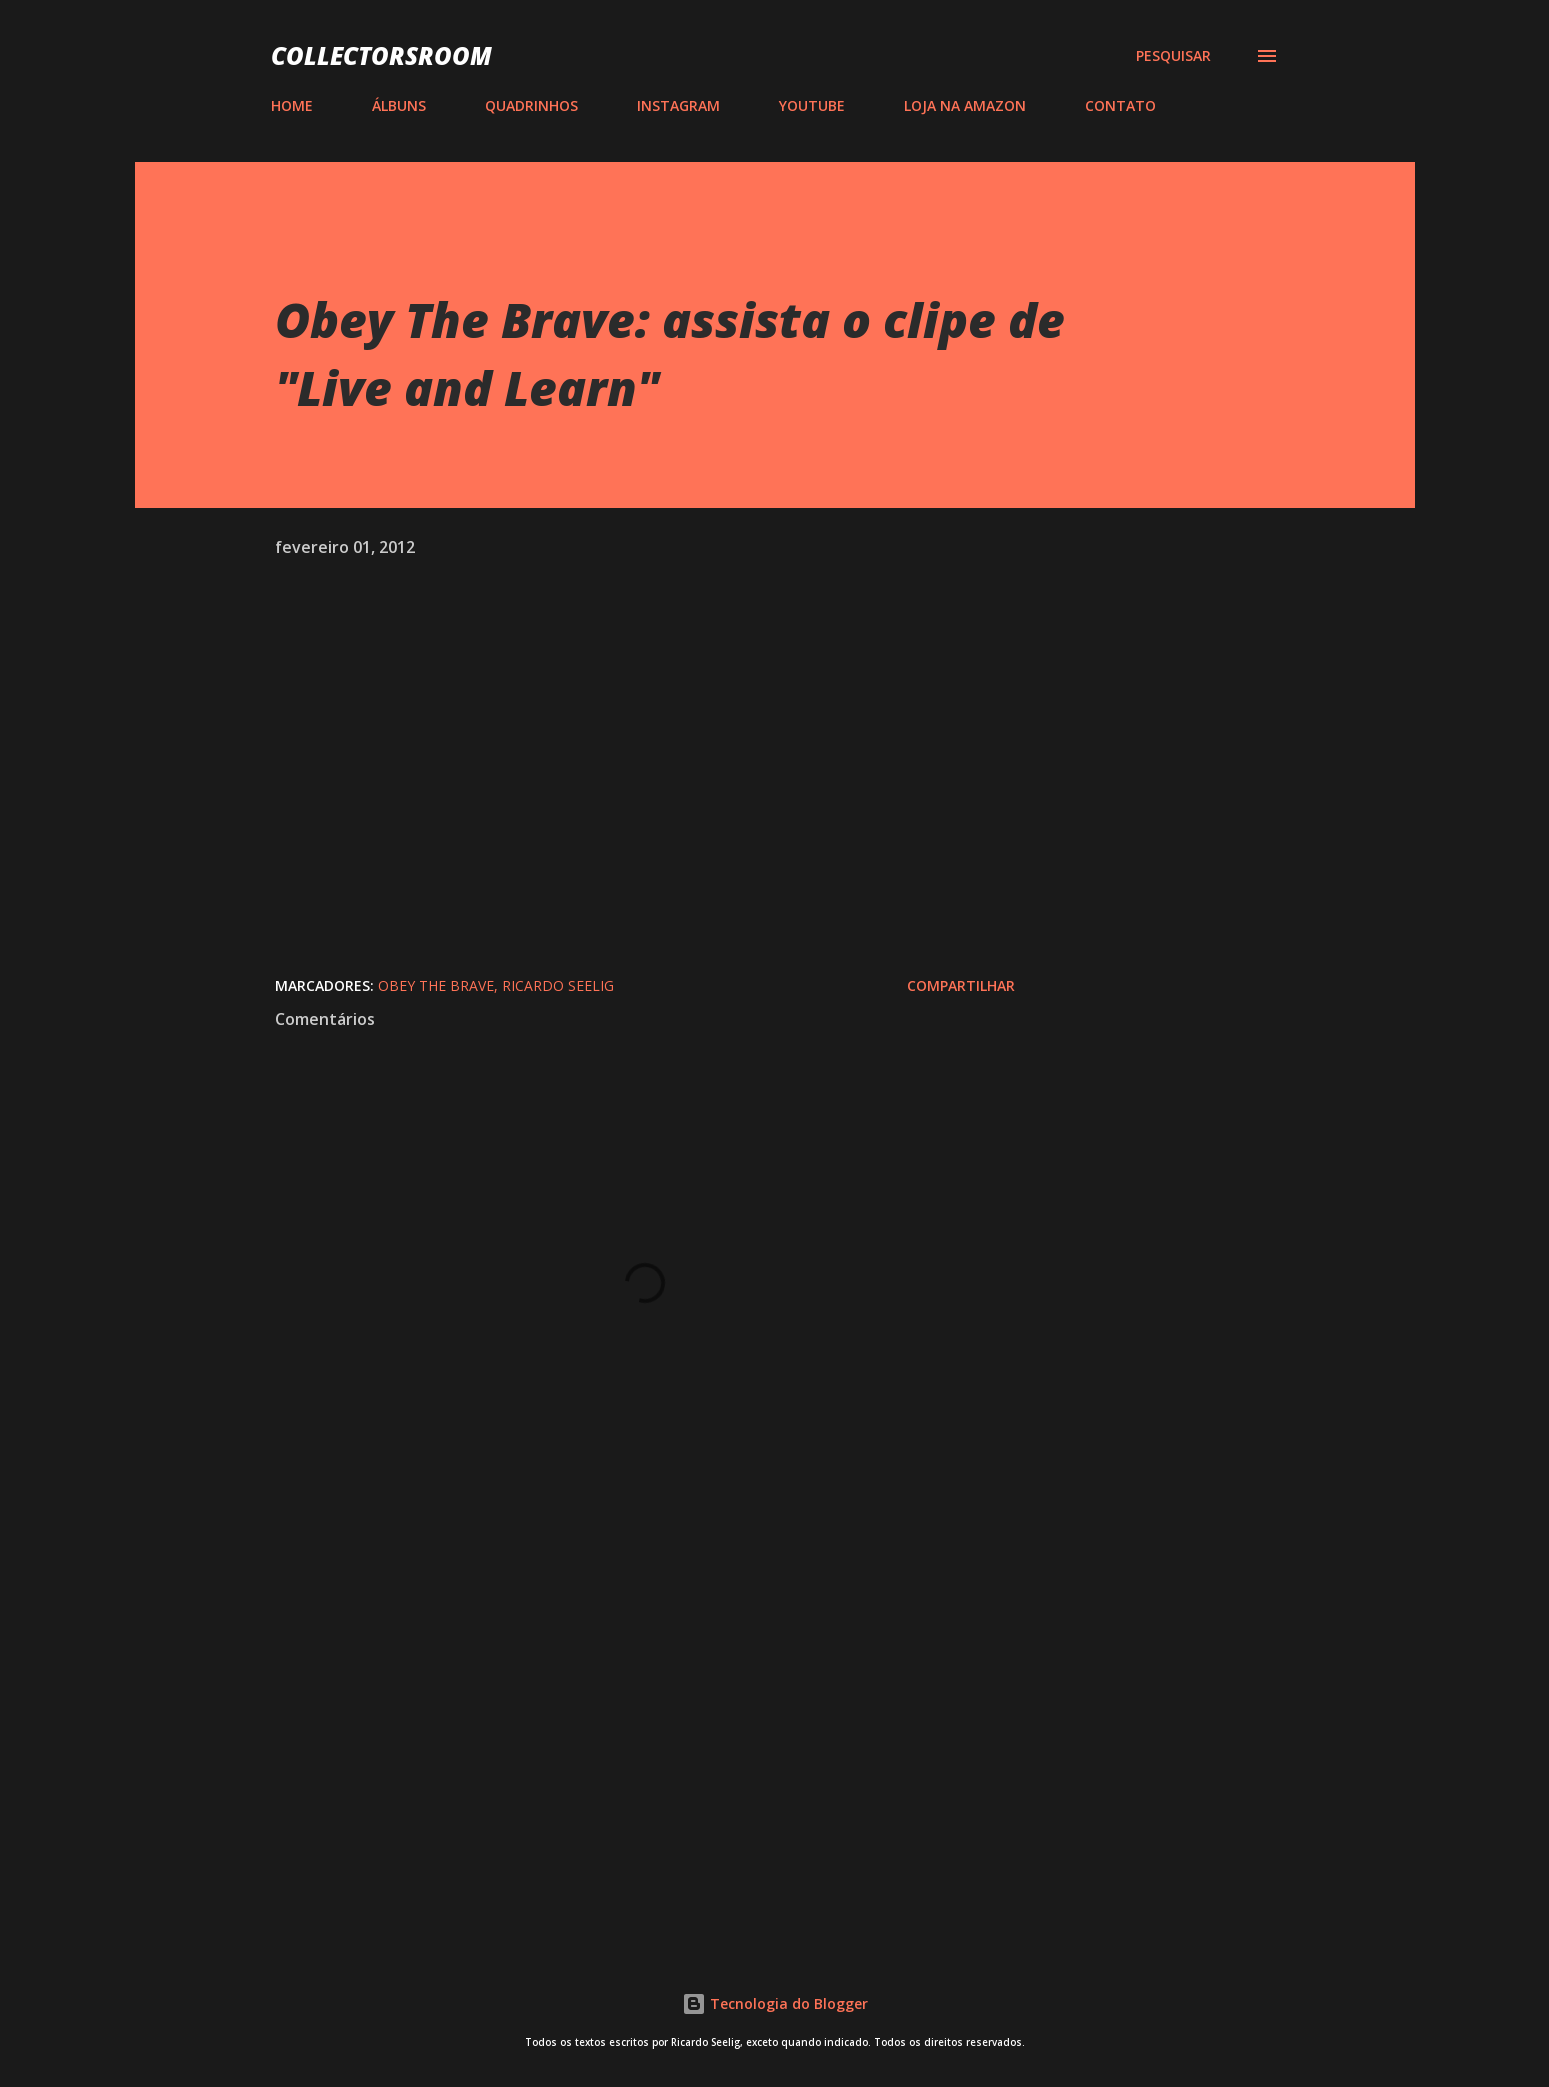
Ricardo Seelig (558, 985)
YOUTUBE (812, 105)
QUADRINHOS (531, 105)
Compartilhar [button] (961, 985)
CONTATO (1120, 105)
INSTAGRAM (678, 105)
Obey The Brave (436, 985)
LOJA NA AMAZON (965, 105)
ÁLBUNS (399, 105)
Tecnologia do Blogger (775, 2003)
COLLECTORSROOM (381, 55)
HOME (292, 105)
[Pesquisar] (1173, 56)
